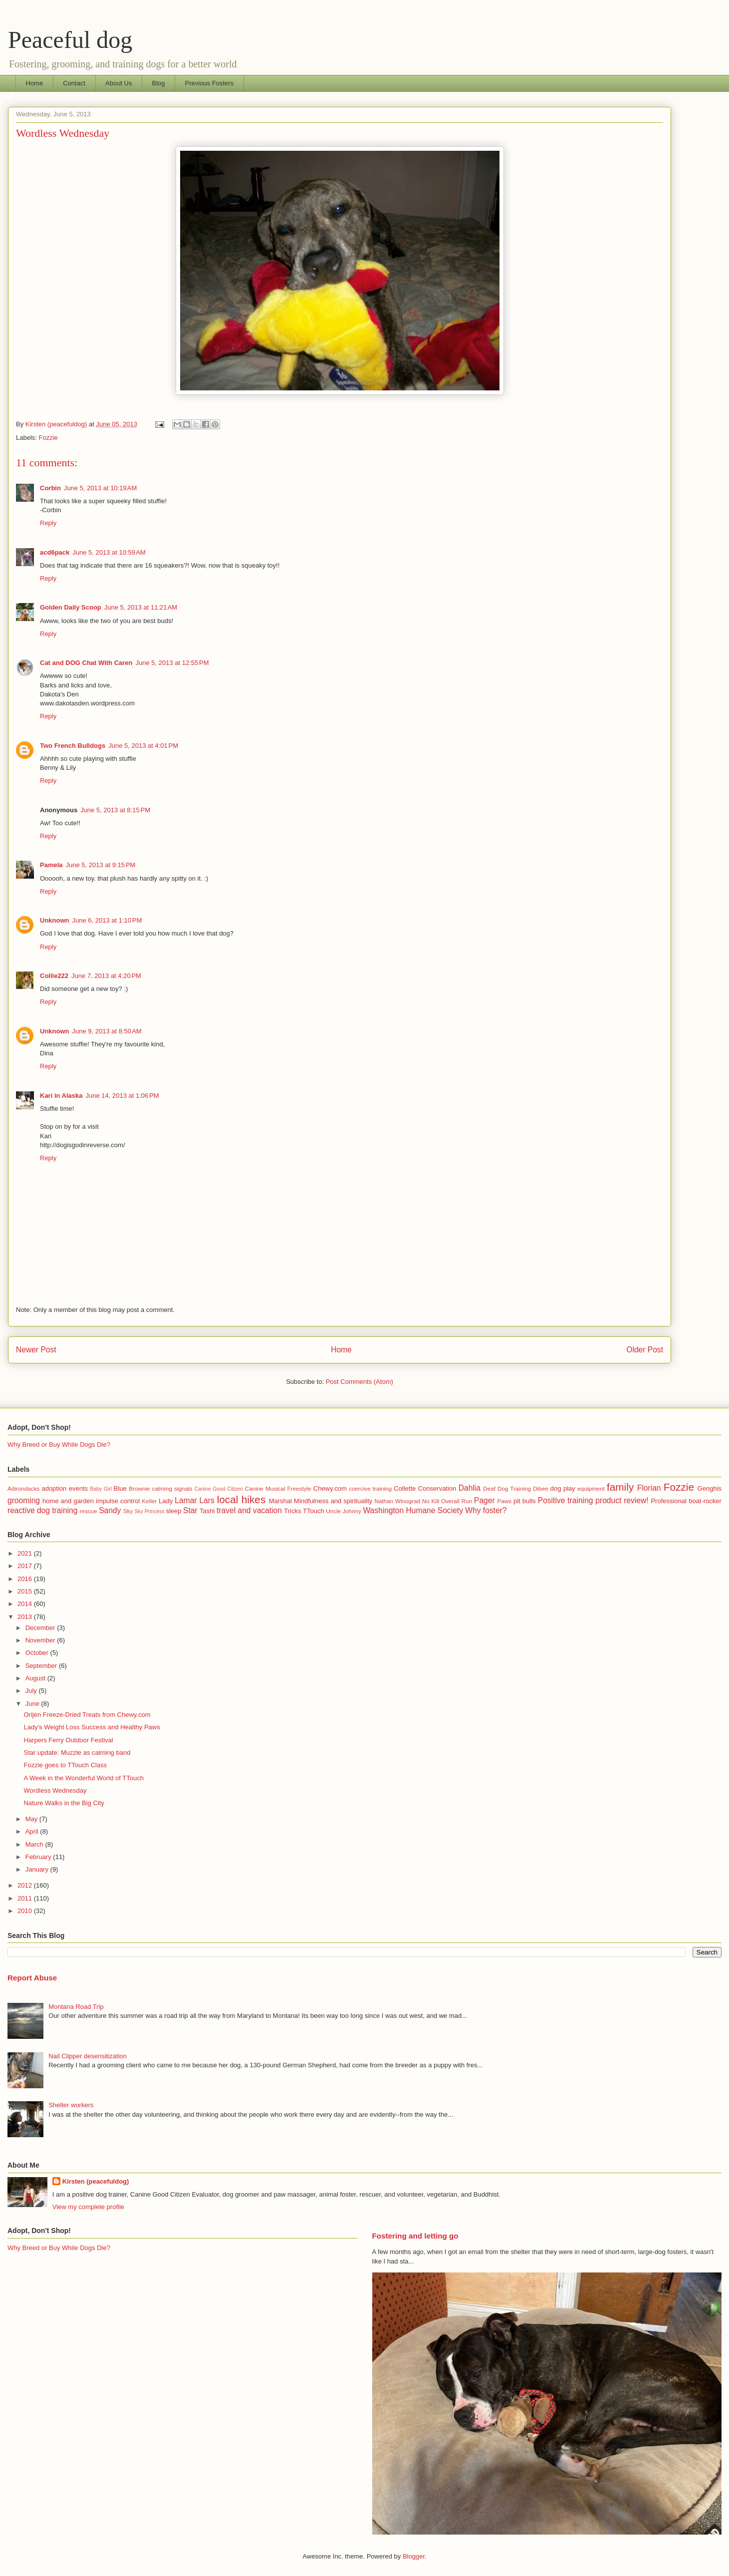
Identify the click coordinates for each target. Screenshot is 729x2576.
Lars (206, 1500)
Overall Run (456, 1501)
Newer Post (36, 1349)
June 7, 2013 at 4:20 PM (106, 975)
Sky (128, 1511)
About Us (118, 83)
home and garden (68, 1501)
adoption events (64, 1488)
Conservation (437, 1488)
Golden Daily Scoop (70, 607)
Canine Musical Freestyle (278, 1488)
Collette (405, 1488)
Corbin (50, 488)
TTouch (313, 1511)
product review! (621, 1500)
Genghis (710, 1488)
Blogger (414, 2556)
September (42, 1665)
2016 (25, 1579)
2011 (25, 1898)
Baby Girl (101, 1489)
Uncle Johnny (343, 1511)
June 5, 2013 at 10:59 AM (108, 552)
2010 (25, 1911)
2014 (25, 1604)
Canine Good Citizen (218, 1489)
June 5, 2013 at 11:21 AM (140, 607)
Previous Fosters (209, 83)
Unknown (54, 920)
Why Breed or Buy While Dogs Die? (58, 1444)
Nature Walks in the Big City (63, 1803)
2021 (25, 1553)
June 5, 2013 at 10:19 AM (100, 488)
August (36, 1678)
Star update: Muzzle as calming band (76, 1752)
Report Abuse (32, 1977)
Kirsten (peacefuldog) (95, 2181)
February (39, 1857)
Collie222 (54, 975)
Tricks (292, 1511)
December (41, 1627)
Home (34, 83)
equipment (591, 1488)
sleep (173, 1511)
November (41, 1640)
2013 (25, 1616)
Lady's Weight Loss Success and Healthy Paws (91, 1727)
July (32, 1690)
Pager (484, 1500)
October (37, 1652)
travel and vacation (249, 1510)
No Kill (430, 1501)
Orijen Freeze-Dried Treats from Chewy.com (86, 1714)
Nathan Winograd (397, 1501)
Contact (74, 83)
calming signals (172, 1488)
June (33, 1703)
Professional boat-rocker (686, 1501)
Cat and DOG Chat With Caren (86, 662)
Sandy (110, 1510)
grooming (23, 1500)
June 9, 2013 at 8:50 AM (107, 1031)
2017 (25, 1566)
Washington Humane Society (413, 1510)
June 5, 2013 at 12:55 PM (172, 662)
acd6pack (54, 552)
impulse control (118, 1501)
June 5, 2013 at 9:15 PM (101, 865)
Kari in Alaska (61, 1095)
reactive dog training (42, 1510)
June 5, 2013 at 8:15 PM (115, 810)
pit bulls (524, 1501)
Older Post (644, 1349)
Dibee (540, 1488)
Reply (48, 523)
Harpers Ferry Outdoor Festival (68, 1740)
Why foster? (485, 1510)
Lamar (186, 1500)
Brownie (139, 1488)
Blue (120, 1488)
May (32, 1819)
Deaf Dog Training (507, 1488)
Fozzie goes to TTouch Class (65, 1765)
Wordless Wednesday (54, 1790)
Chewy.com (330, 1488)
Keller (149, 1501)
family (620, 1487)
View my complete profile (88, 2207)
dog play (562, 1488)
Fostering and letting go (415, 2236)
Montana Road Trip (76, 2006)
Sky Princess (149, 1511)
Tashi (207, 1511)
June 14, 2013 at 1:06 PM (122, 1095)
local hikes (241, 1499)
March (35, 1844)
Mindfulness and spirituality (333, 1501)
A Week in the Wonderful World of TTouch (83, 1778)
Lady (166, 1501)
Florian (649, 1488)
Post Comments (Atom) (359, 1381)
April (32, 1831)
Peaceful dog (70, 39)
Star (190, 1510)
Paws (504, 1501)
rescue (88, 1511)
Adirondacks (23, 1488)
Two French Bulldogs (72, 745)
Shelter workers (70, 2105)
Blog (158, 83)
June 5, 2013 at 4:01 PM (143, 745)
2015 (25, 1591)
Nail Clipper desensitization (87, 2056)
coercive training (370, 1488)
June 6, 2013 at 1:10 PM (107, 920)
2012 (25, 1885)
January (37, 1869)
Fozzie (48, 437)
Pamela (51, 865)
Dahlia (470, 1488)
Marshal (280, 1501)
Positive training (565, 1500)
